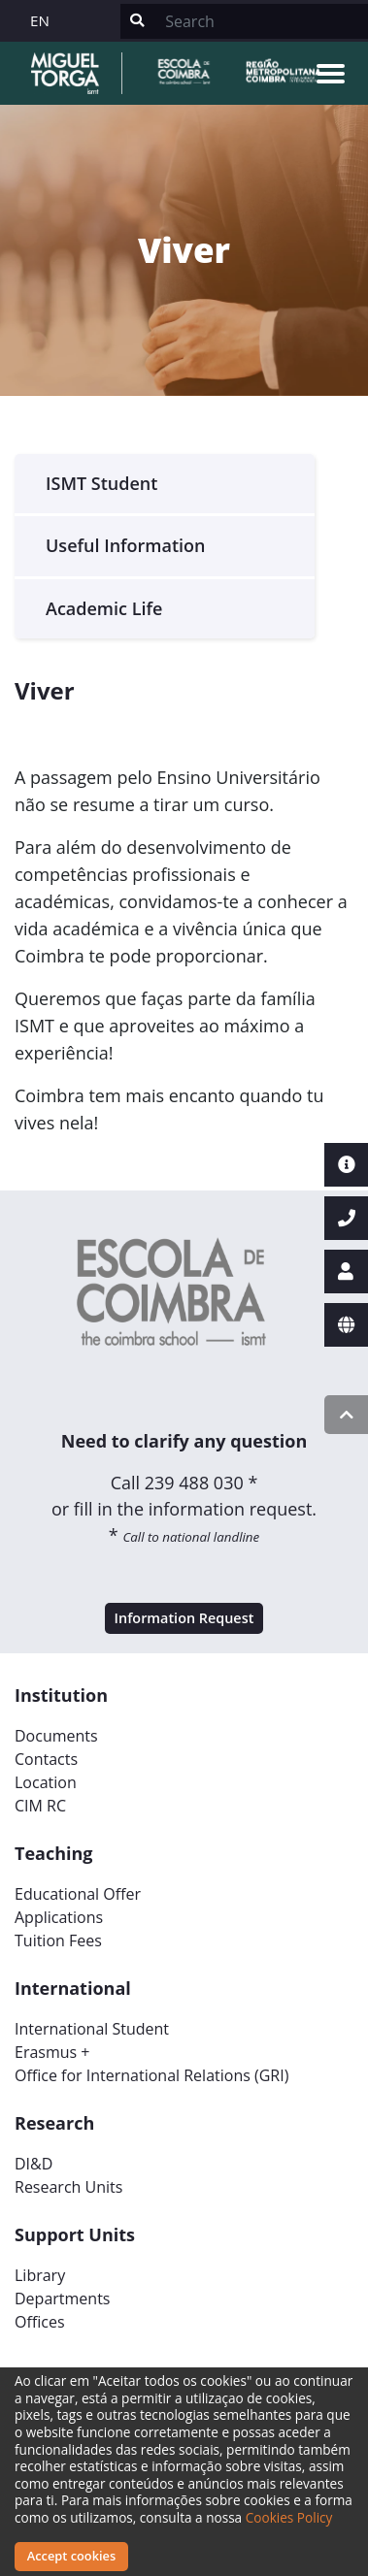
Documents (56, 1735)
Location (46, 1782)
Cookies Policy (289, 2517)
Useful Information (126, 545)
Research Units (68, 2187)
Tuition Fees (58, 1940)
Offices (40, 2321)
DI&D (33, 2163)
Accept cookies (71, 2555)
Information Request (184, 1618)
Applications (59, 1917)
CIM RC (40, 1805)
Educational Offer (78, 1894)
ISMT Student (101, 483)
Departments (62, 2298)
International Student (92, 2028)
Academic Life (104, 608)
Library (40, 2275)
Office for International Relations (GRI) (151, 2075)
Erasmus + (52, 2052)
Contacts (46, 1759)
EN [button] (40, 20)
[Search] (260, 21)
